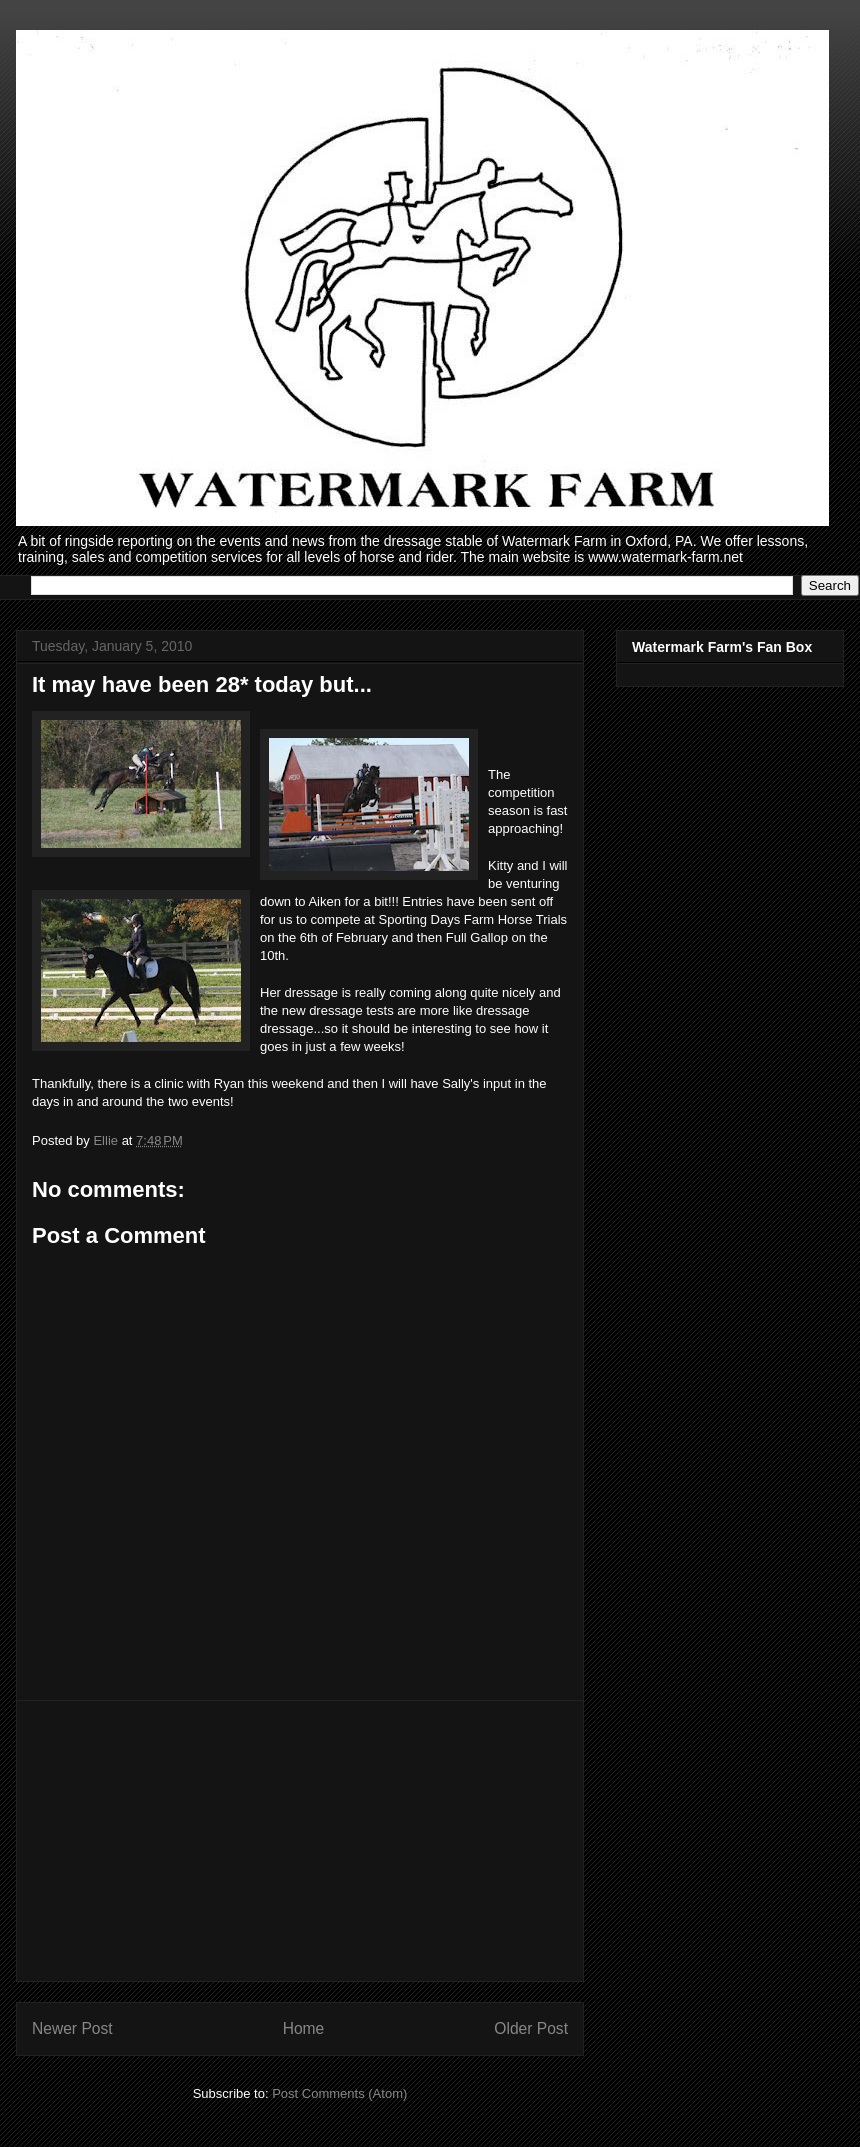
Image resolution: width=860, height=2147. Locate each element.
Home (304, 2028)
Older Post (531, 2028)
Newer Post (72, 2028)
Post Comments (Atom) (339, 2093)
